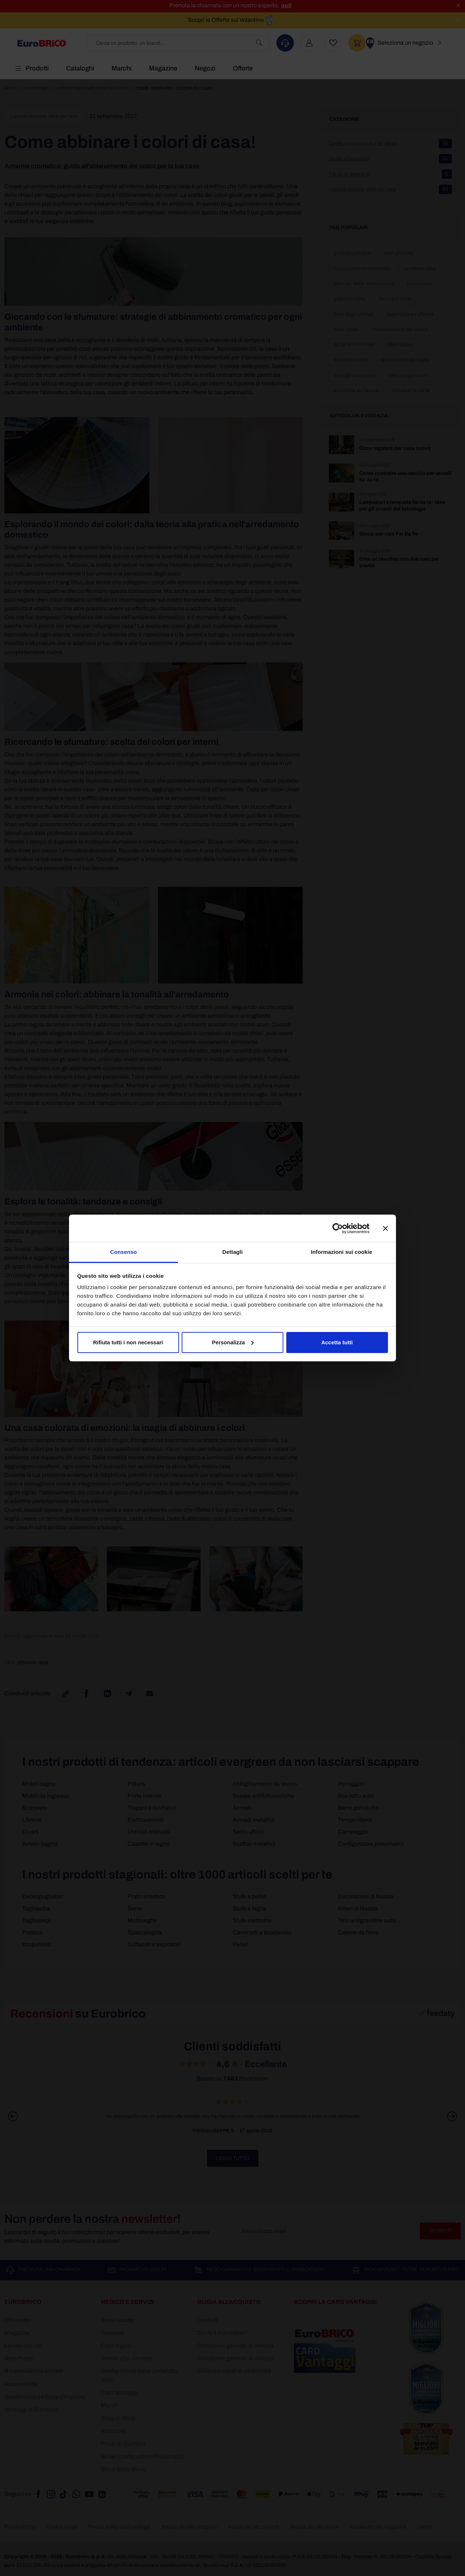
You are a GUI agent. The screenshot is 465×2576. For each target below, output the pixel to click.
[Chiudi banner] (385, 1228)
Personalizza (233, 1342)
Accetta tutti (337, 1342)
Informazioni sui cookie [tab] (341, 1252)
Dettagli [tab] (232, 1252)
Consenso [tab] (123, 1252)
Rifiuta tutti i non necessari (128, 1342)
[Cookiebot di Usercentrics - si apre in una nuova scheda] (337, 1228)
